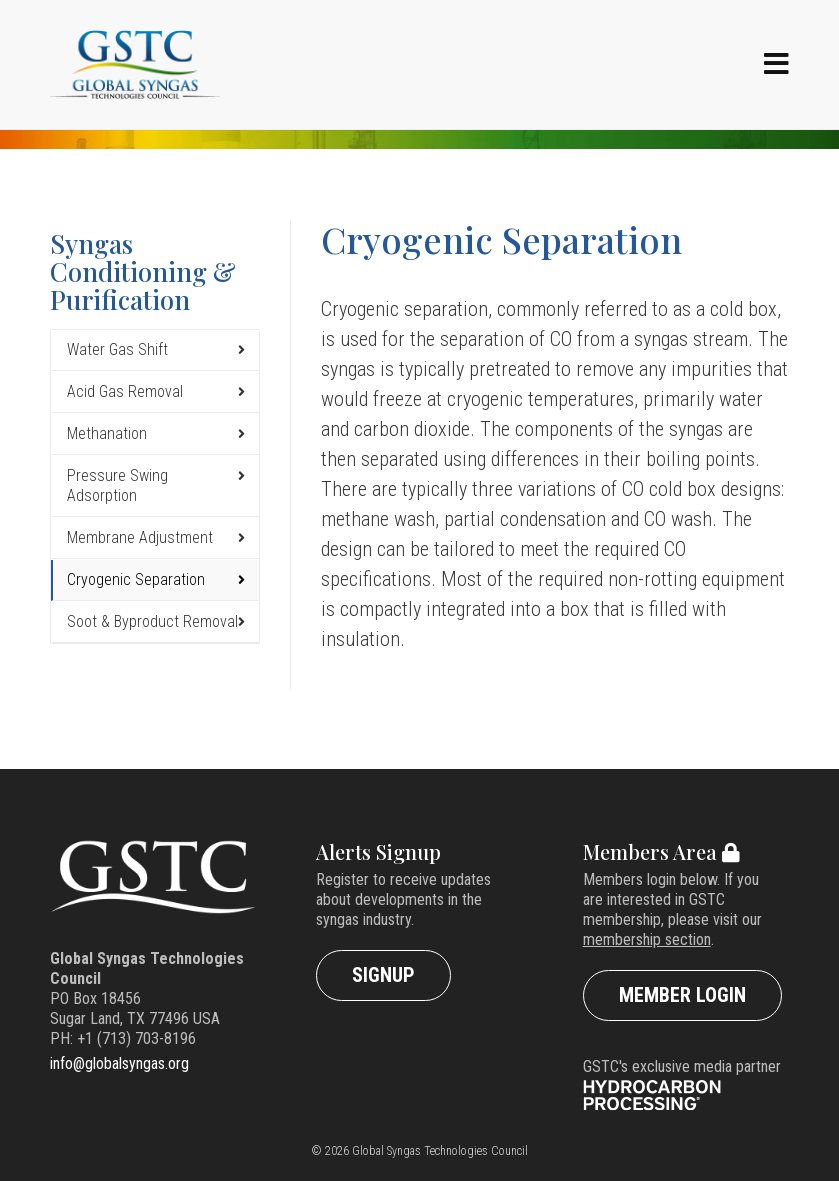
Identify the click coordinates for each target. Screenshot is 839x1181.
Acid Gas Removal (125, 391)
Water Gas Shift (117, 349)
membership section (647, 939)
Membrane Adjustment (140, 537)
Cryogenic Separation (136, 579)
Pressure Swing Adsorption (117, 485)
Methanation (107, 433)
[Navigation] (776, 65)
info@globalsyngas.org (119, 1063)
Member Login (682, 995)
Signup (383, 975)
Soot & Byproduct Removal (152, 621)
